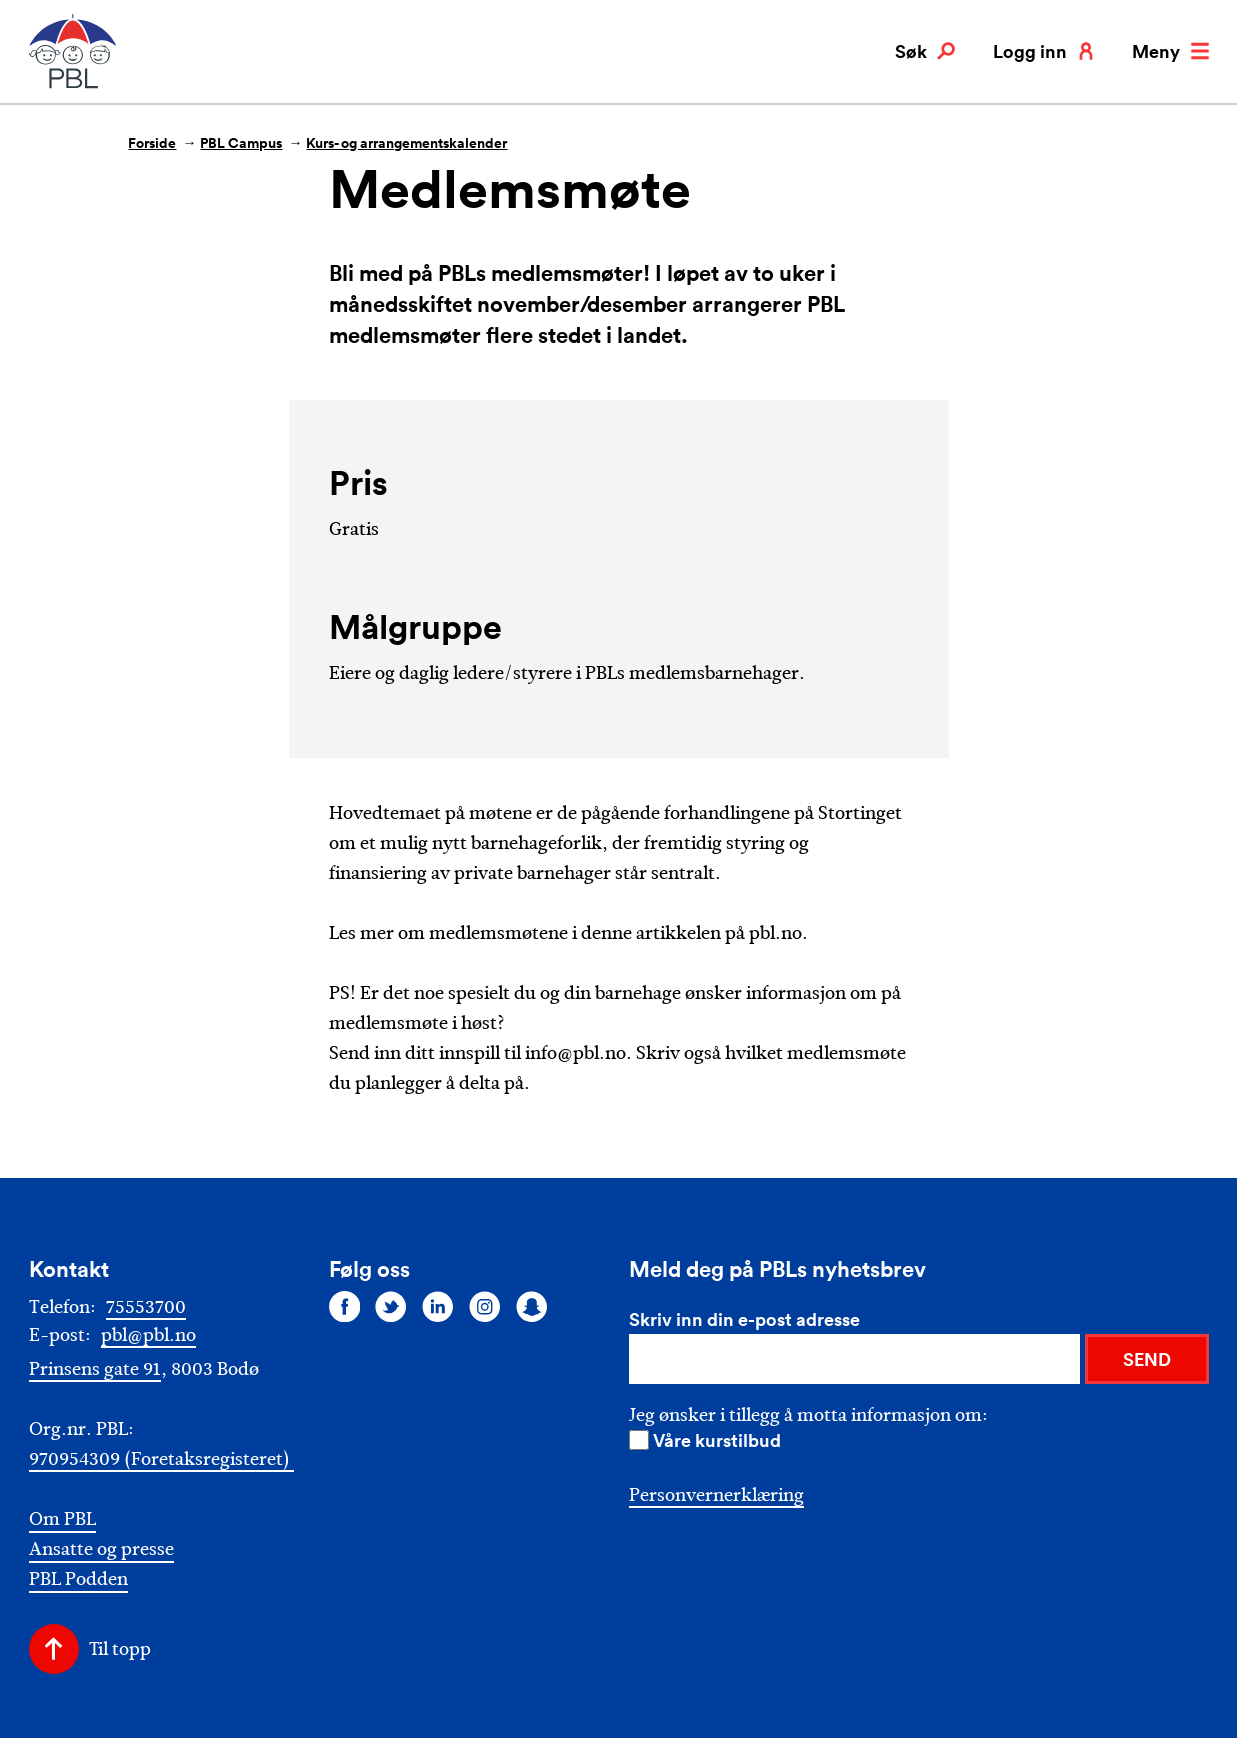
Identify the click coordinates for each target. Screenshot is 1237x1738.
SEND (1147, 1359)
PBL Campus (241, 143)
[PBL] (74, 84)
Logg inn (1044, 51)
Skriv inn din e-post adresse (744, 1319)
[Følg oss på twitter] (391, 1306)
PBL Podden (78, 1579)
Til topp (120, 1649)
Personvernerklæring (716, 1495)
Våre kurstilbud (717, 1440)
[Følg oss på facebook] (345, 1306)
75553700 (146, 1307)
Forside (152, 143)
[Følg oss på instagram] (485, 1306)
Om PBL (62, 1519)
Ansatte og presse (101, 1549)
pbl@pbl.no (148, 1335)
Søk (925, 51)
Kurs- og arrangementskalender (406, 143)
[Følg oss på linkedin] (438, 1306)
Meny (1170, 51)
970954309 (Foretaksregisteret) (161, 1459)
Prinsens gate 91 (95, 1369)
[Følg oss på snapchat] (532, 1306)
